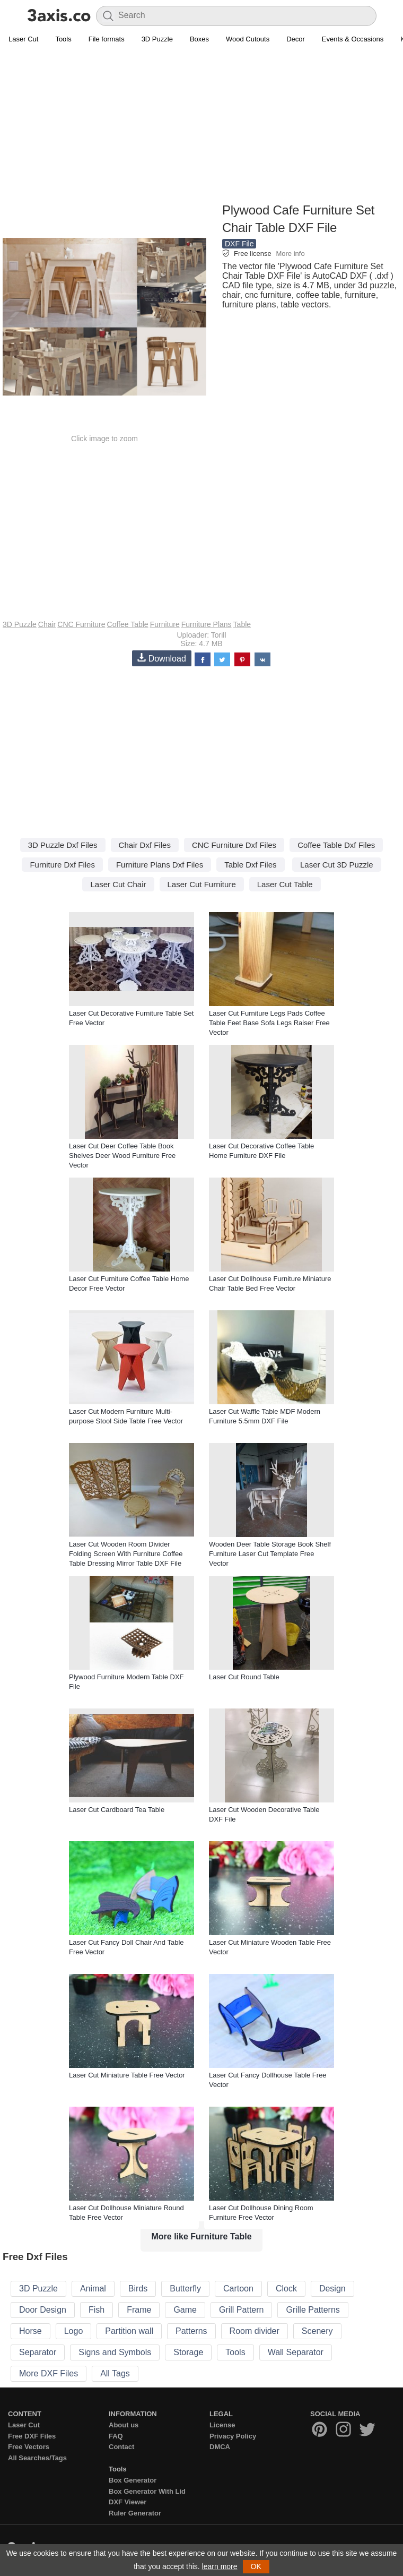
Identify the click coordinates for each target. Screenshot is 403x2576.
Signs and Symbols (114, 2352)
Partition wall (129, 2330)
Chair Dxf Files (145, 844)
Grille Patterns (312, 2309)
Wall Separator (295, 2352)
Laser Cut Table (285, 884)
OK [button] (256, 2566)
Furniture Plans (206, 624)
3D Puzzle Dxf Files (63, 844)
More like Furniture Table (201, 2236)
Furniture (165, 624)
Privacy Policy (232, 2436)
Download (161, 658)
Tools (63, 39)
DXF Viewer (127, 2502)
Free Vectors (28, 2447)
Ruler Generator (135, 2513)
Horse (30, 2330)
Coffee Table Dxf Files (336, 844)
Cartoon (238, 2288)
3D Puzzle (157, 39)
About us (123, 2425)
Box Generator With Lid (147, 2491)
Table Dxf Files (250, 864)
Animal (93, 2288)
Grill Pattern (241, 2309)
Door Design (42, 2309)
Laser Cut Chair (118, 884)
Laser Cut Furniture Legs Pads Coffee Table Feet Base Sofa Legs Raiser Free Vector (269, 1022)
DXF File (239, 243)
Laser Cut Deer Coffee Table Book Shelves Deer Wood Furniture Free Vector (122, 1155)
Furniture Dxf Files (62, 864)
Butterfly (185, 2288)
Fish (96, 2309)
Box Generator (132, 2480)
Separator (37, 2352)
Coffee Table (127, 624)
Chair (47, 624)
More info (290, 253)
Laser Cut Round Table (244, 1677)
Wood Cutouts (247, 39)
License (222, 2425)
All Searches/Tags (37, 2458)
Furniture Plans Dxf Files (159, 864)
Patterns (191, 2330)
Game (185, 2309)
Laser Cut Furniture (202, 884)
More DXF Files (48, 2373)
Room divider (254, 2330)
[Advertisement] (201, 125)
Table (242, 624)
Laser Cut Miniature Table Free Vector (127, 2075)
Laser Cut (23, 39)
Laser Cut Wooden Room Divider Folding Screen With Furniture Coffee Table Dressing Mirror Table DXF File (125, 1553)
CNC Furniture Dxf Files (234, 844)
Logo (73, 2330)
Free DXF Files (32, 2436)
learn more (220, 2566)
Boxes (199, 39)
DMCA (219, 2447)
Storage (188, 2352)
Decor (295, 39)
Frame (139, 2309)
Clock (286, 2288)
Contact (121, 2447)
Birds (137, 2288)
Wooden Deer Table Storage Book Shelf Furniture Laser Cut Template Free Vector (270, 1553)
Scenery (317, 2330)
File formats (107, 39)
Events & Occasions (352, 39)
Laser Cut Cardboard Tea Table (116, 1810)
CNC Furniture (81, 624)
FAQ (116, 2436)
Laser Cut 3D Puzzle (336, 864)
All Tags (115, 2373)
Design (332, 2288)
